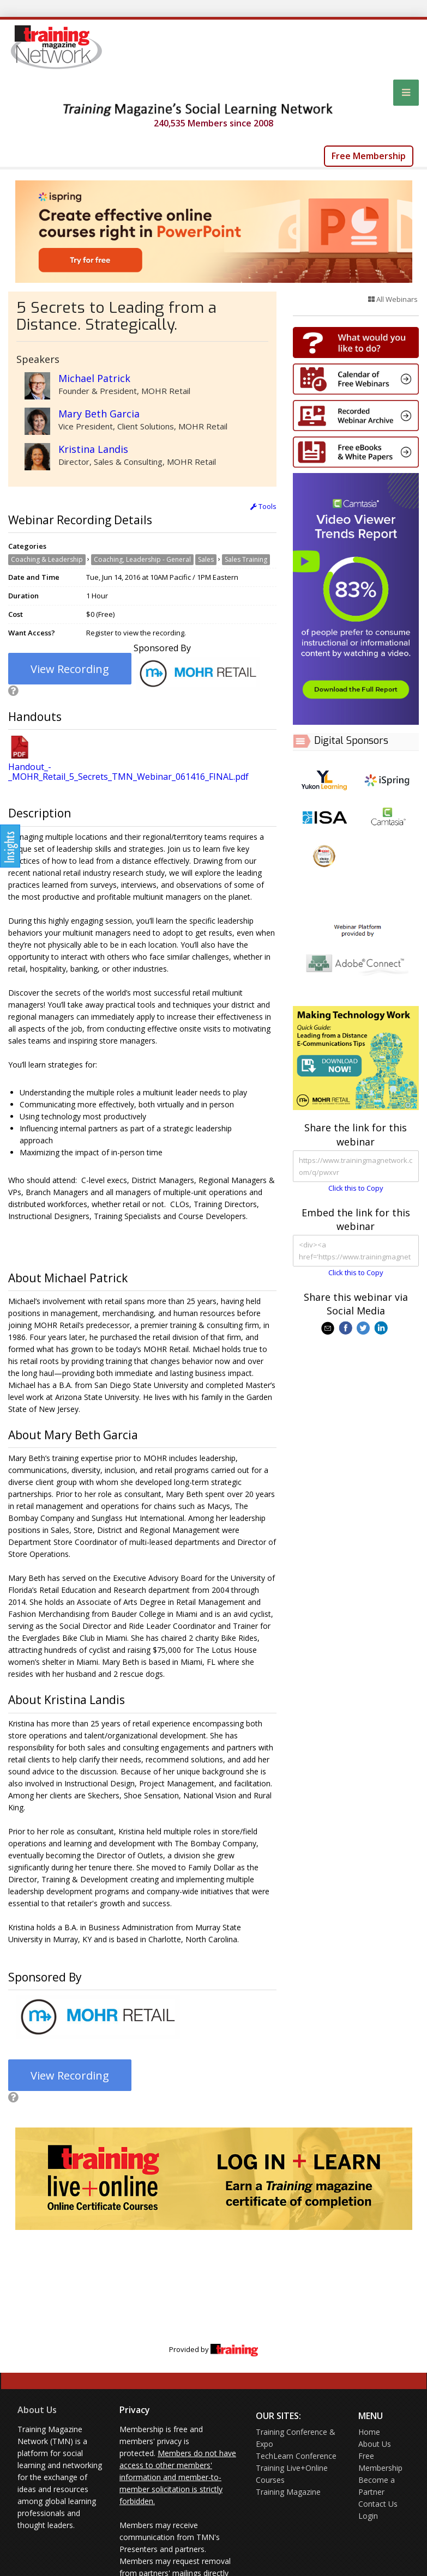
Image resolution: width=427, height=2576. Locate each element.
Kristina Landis (93, 449)
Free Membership (369, 156)
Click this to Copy (355, 1188)
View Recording (70, 669)
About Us (37, 2410)
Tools (263, 506)
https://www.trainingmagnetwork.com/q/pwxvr (356, 1166)
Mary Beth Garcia (99, 413)
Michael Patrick (94, 378)
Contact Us (378, 2504)
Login (368, 2516)
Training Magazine (288, 2492)
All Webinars (393, 299)
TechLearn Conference (296, 2456)
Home (369, 2432)
